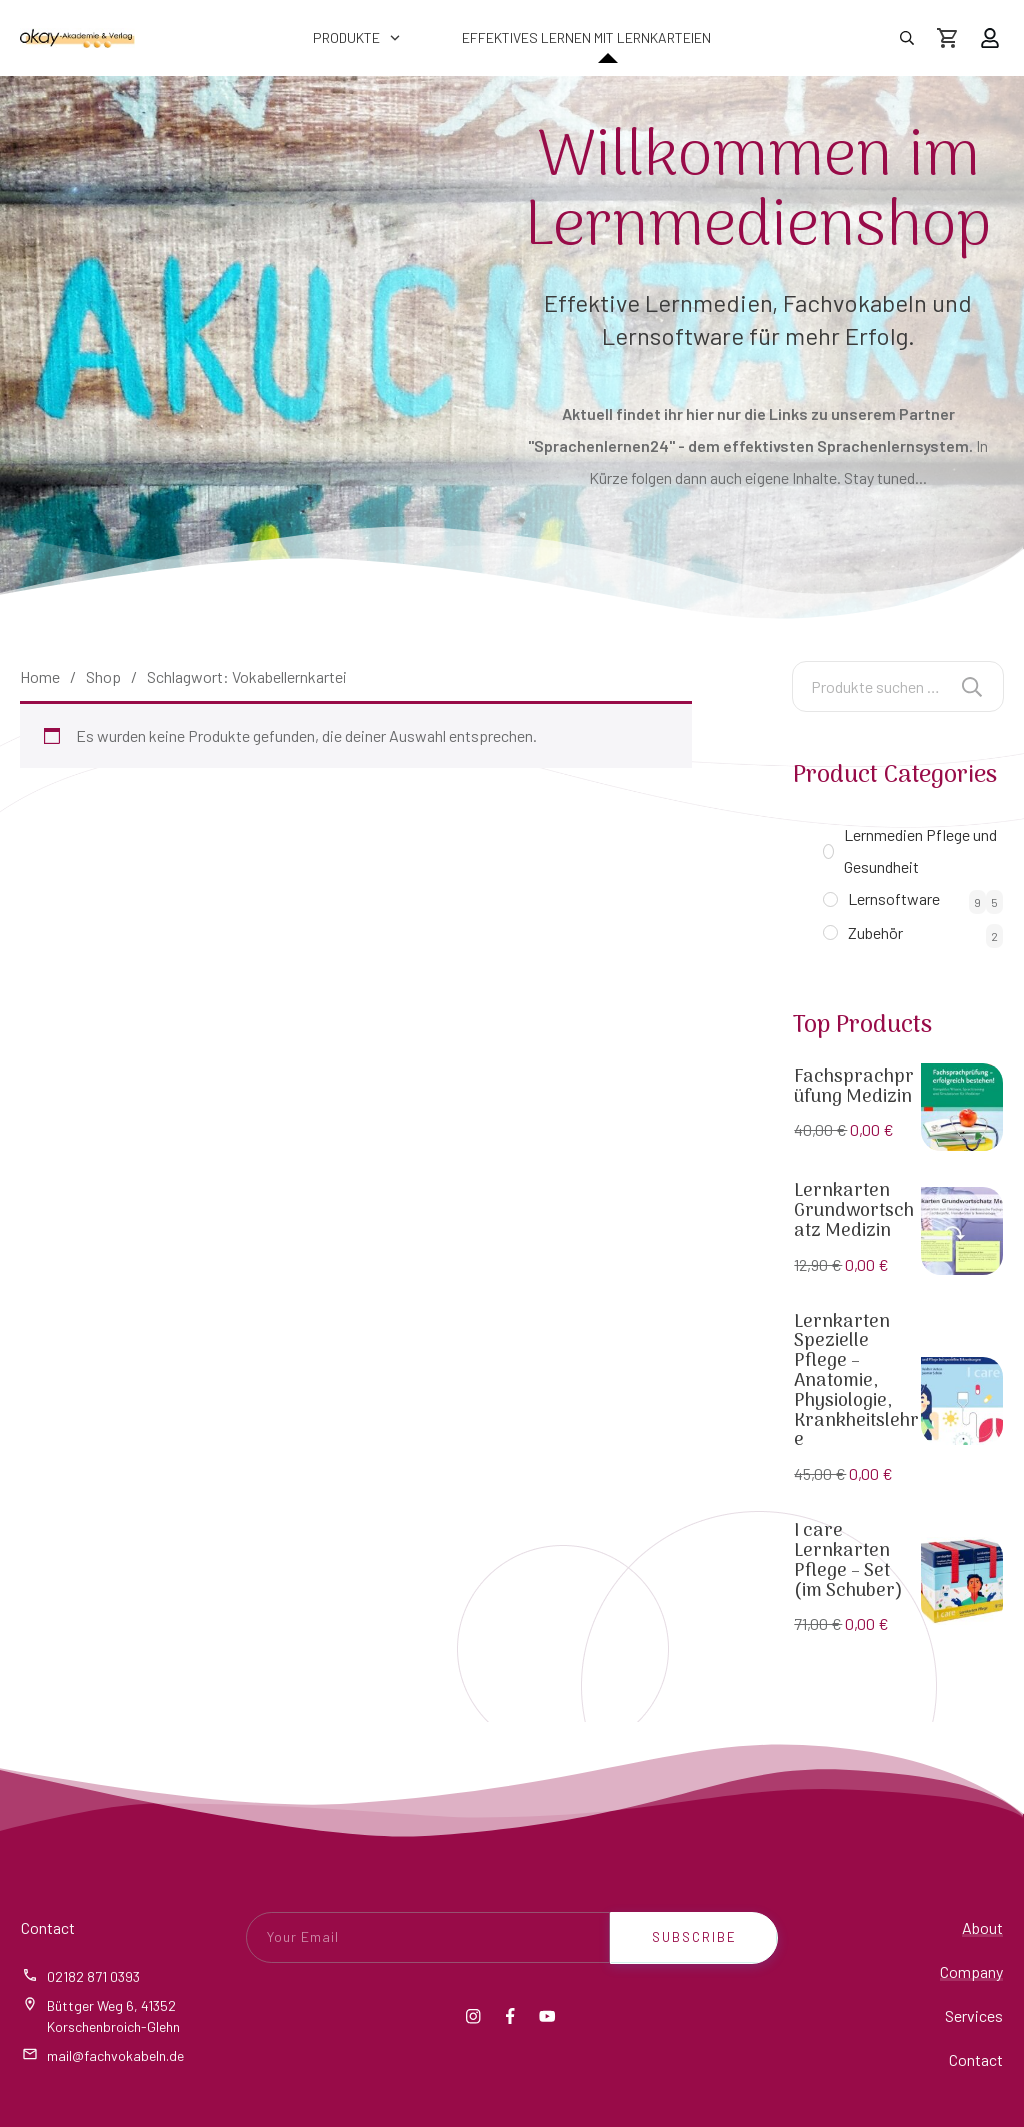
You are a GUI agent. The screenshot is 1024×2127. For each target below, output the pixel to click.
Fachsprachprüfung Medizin (854, 1087)
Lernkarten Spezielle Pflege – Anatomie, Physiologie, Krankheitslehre (856, 1382)
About (982, 1927)
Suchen (972, 686)
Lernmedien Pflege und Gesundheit (920, 850)
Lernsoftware (894, 898)
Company (971, 1971)
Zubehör (875, 932)
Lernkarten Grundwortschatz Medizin (854, 1211)
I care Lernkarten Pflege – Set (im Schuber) (848, 1561)
